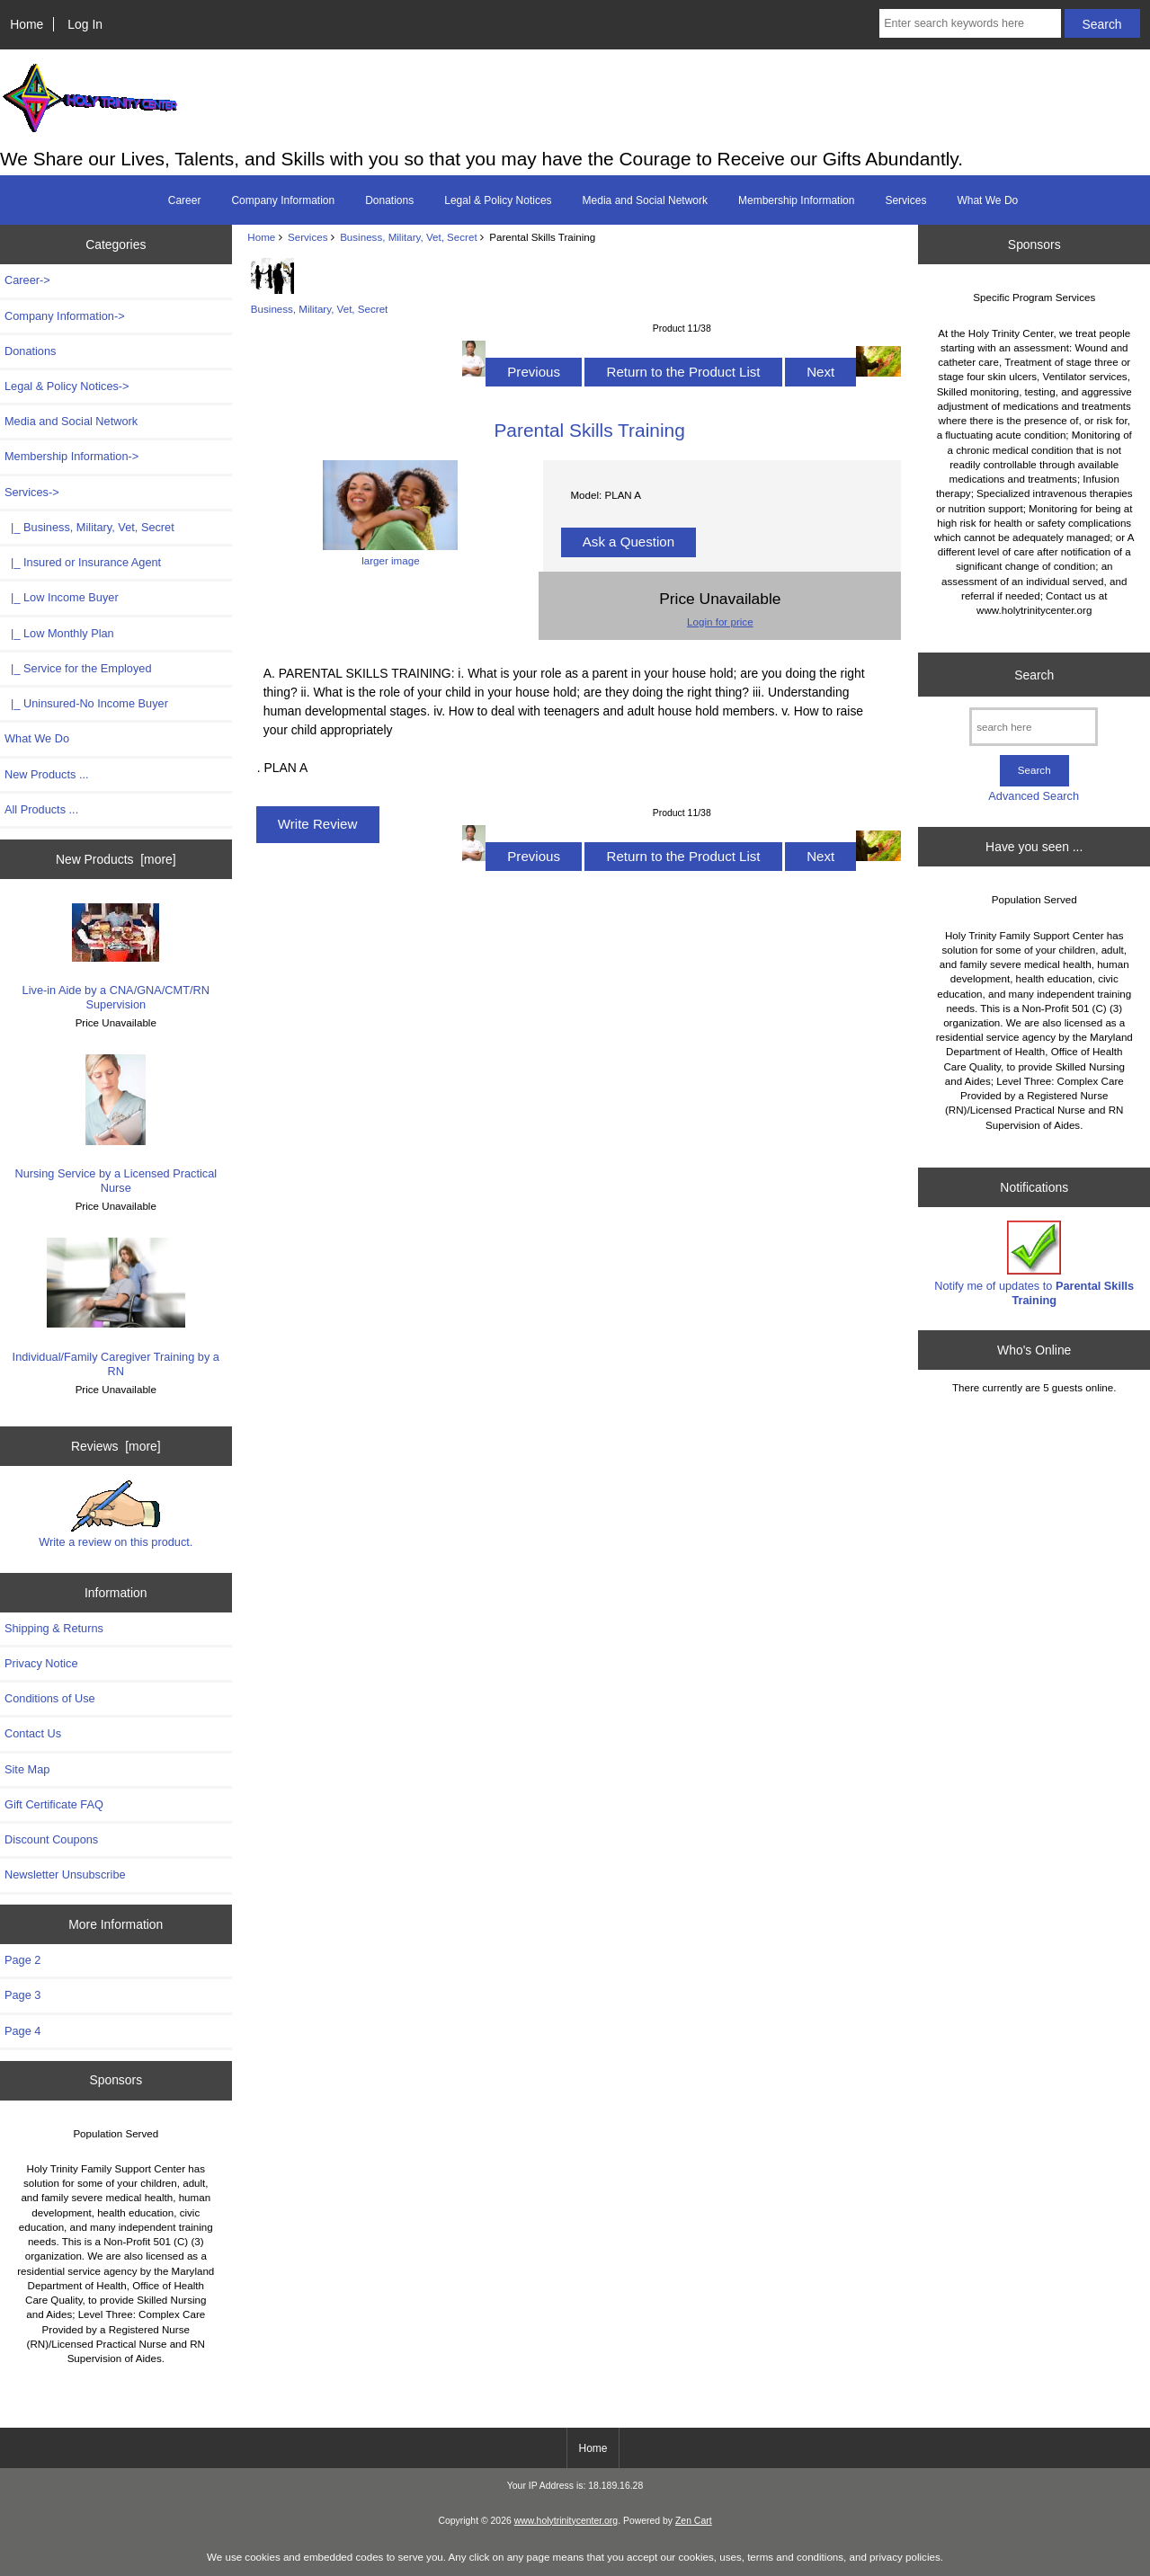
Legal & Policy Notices (497, 200)
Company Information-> (64, 316)
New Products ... (46, 774)
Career (184, 200)
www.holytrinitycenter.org (566, 2521)
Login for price (720, 621)
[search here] (1033, 726)
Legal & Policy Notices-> (66, 386)
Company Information (282, 200)
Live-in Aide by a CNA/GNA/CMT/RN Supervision (115, 957)
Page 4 (22, 2031)
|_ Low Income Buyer (61, 597)
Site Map (26, 1769)
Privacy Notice (40, 1663)
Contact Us (32, 1733)
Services (307, 237)
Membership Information (796, 200)
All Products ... (41, 809)
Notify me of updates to (1034, 1263)
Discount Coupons (51, 1839)
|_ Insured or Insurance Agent (82, 562)
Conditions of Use (49, 1698)
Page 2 (22, 1960)
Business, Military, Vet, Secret (408, 237)
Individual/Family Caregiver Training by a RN (116, 1307)
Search (1034, 674)
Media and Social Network (645, 200)
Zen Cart (693, 2521)
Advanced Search (1033, 796)
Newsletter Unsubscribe (65, 1874)
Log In (85, 24)
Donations (389, 200)
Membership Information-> (71, 456)
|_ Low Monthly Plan (59, 633)
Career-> (27, 280)
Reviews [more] (116, 1446)
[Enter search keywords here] (969, 23)
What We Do (987, 200)
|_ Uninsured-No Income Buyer (86, 703)
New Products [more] (116, 859)
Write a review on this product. (115, 1514)
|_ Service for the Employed (77, 668)
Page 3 (22, 1995)
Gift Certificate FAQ (53, 1804)
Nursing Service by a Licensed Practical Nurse (115, 1124)
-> (31, 492)
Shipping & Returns (53, 1628)
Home (26, 24)
